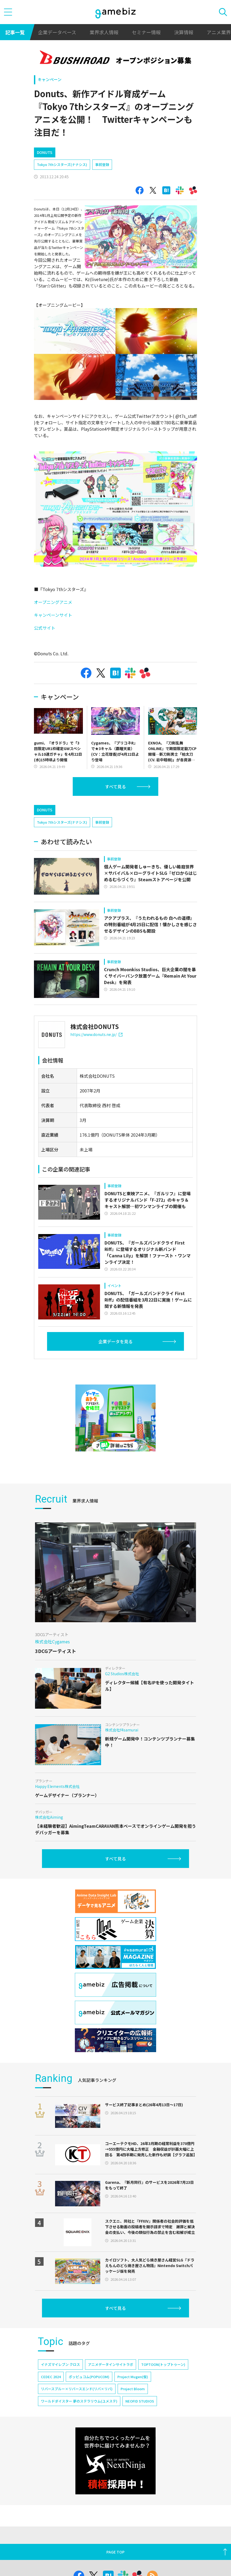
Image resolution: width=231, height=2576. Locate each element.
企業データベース (57, 32)
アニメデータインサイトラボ (110, 2364)
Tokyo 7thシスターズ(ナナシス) (62, 164)
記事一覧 (15, 32)
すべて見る (115, 786)
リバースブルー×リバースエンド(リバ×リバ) (77, 2388)
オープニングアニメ (53, 602)
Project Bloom (133, 2388)
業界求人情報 (104, 32)
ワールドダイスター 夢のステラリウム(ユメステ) (79, 2401)
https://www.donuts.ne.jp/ (96, 1034)
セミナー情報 (146, 32)
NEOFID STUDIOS (139, 2401)
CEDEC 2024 (51, 2376)
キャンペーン (49, 79)
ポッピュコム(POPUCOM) (89, 2376)
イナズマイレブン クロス (60, 2364)
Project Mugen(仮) (132, 2376)
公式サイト (44, 628)
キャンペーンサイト (53, 615)
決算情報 (183, 32)
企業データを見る (115, 1341)
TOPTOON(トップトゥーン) (163, 2364)
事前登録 (102, 164)
